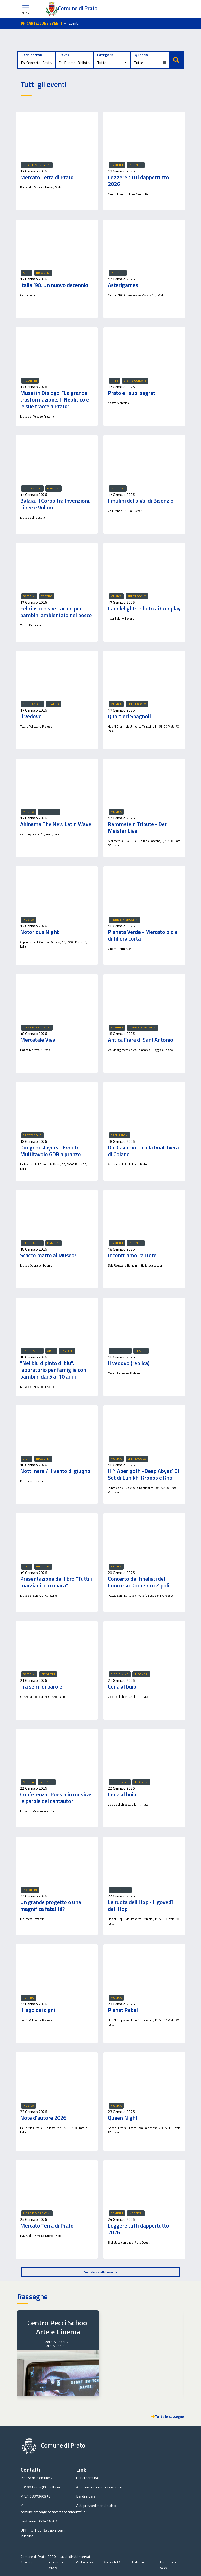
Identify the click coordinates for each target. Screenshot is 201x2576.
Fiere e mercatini (37, 165)
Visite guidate (135, 380)
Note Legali (28, 2562)
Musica (116, 596)
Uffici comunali (87, 2477)
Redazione (138, 2562)
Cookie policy (84, 2562)
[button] (26, 9)
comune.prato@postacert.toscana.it (49, 2512)
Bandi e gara (85, 2496)
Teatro (47, 596)
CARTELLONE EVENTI (44, 23)
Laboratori (32, 488)
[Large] (36, 62)
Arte (27, 273)
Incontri (136, 165)
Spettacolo (136, 596)
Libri (27, 1458)
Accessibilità (112, 2562)
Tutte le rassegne (167, 2416)
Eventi (74, 23)
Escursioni (120, 1135)
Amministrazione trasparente (99, 2487)
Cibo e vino (120, 1674)
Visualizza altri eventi (100, 2272)
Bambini (117, 165)
